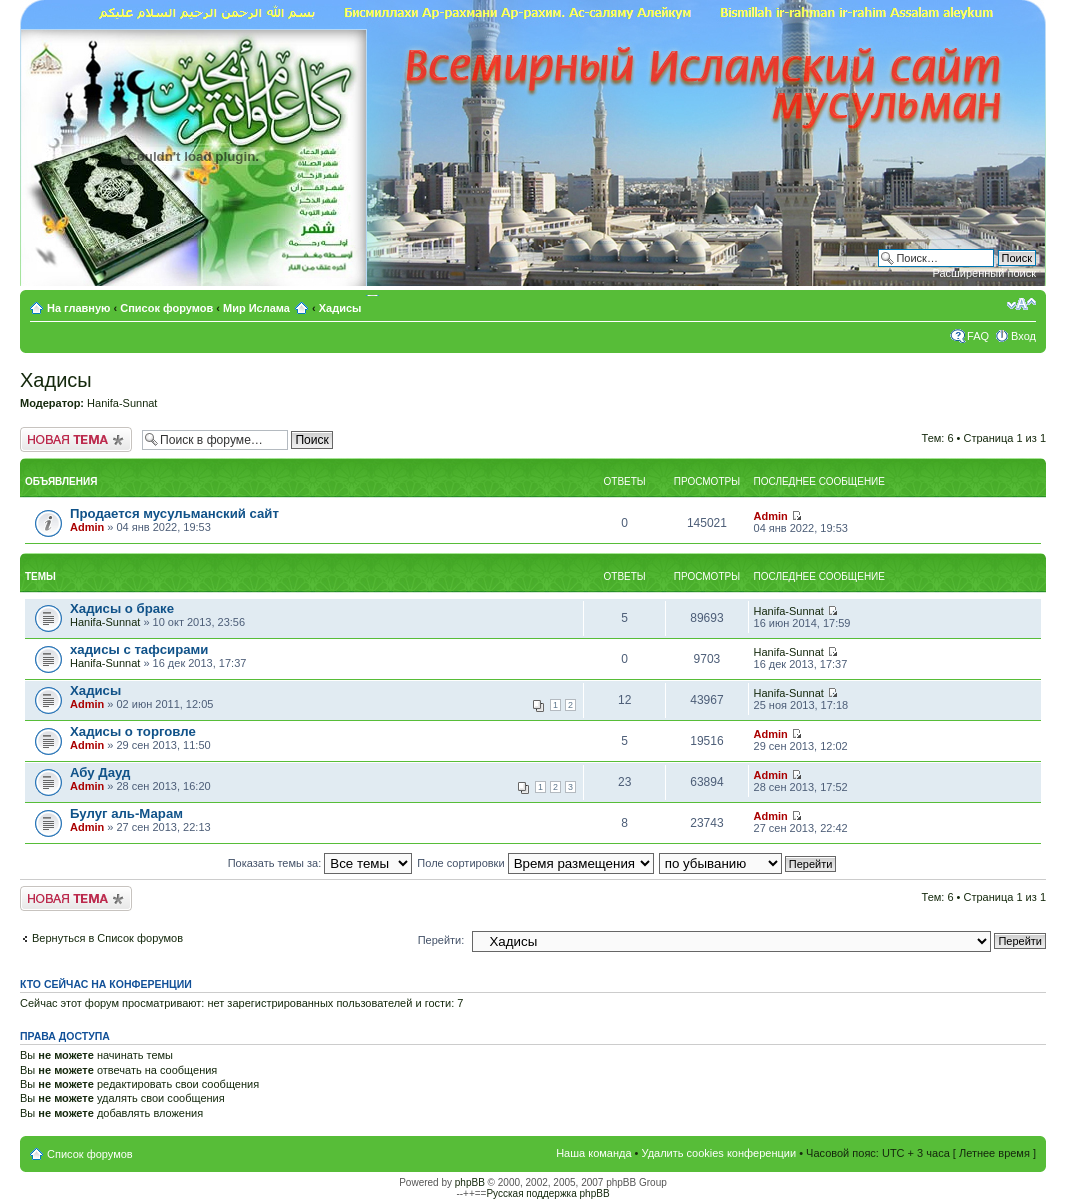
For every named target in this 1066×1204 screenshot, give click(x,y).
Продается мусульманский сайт (174, 513)
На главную (80, 308)
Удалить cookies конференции (719, 1153)
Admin (87, 527)
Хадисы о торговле (133, 731)
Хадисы (340, 308)
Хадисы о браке (122, 608)
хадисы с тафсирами (139, 649)
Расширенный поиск (984, 273)
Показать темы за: (320, 863)
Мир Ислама (256, 308)
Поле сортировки (535, 863)
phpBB (470, 1182)
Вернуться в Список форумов (107, 938)
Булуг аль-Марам (126, 813)
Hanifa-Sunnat (122, 403)
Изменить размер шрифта (1021, 304)
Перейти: (441, 940)
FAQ (978, 336)
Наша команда (593, 1153)
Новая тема (76, 439)
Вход (1023, 336)
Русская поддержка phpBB (547, 1193)
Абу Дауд (100, 772)
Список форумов (166, 308)
